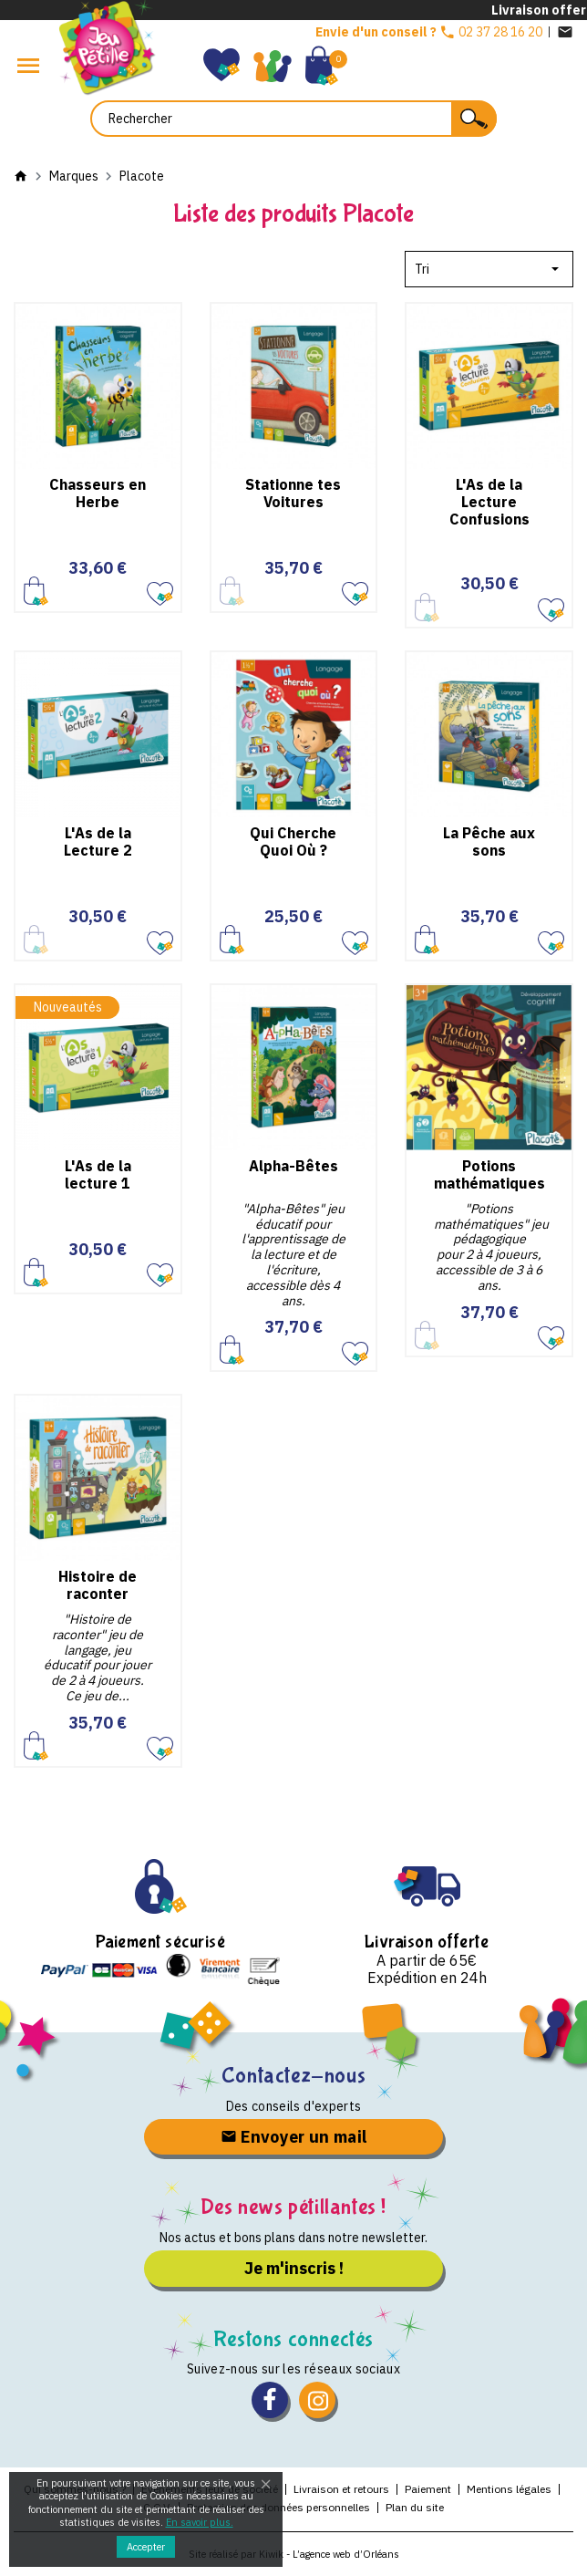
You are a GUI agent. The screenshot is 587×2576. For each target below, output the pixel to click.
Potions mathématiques (489, 1174)
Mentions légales (509, 2489)
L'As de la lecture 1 (98, 1174)
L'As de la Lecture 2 (98, 841)
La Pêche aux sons (489, 841)
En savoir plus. (199, 2522)
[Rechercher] (293, 118)
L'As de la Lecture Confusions (489, 501)
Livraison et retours (341, 2489)
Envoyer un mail (294, 2136)
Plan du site (415, 2507)
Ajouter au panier (36, 591)
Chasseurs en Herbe (97, 493)
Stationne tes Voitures (293, 493)
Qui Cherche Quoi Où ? (293, 841)
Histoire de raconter (97, 1585)
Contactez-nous (293, 2075)
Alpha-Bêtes (293, 1166)
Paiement (428, 2489)
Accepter (146, 2546)
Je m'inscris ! (294, 2268)
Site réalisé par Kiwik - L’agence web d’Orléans (294, 2554)
